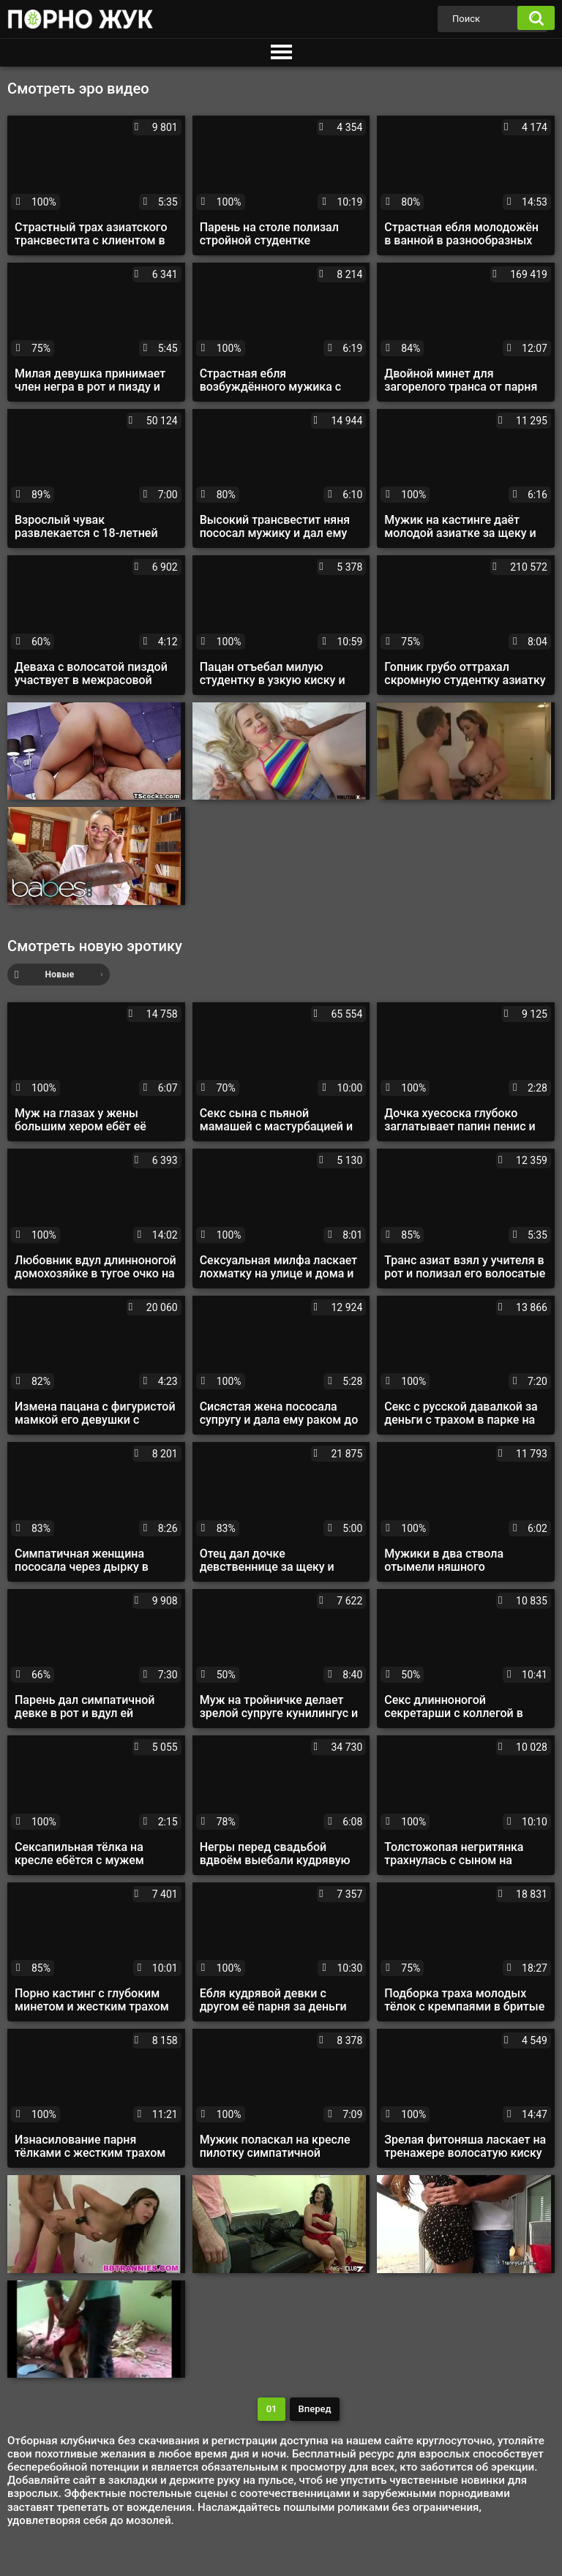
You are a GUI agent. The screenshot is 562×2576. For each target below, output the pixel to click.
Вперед (315, 2408)
